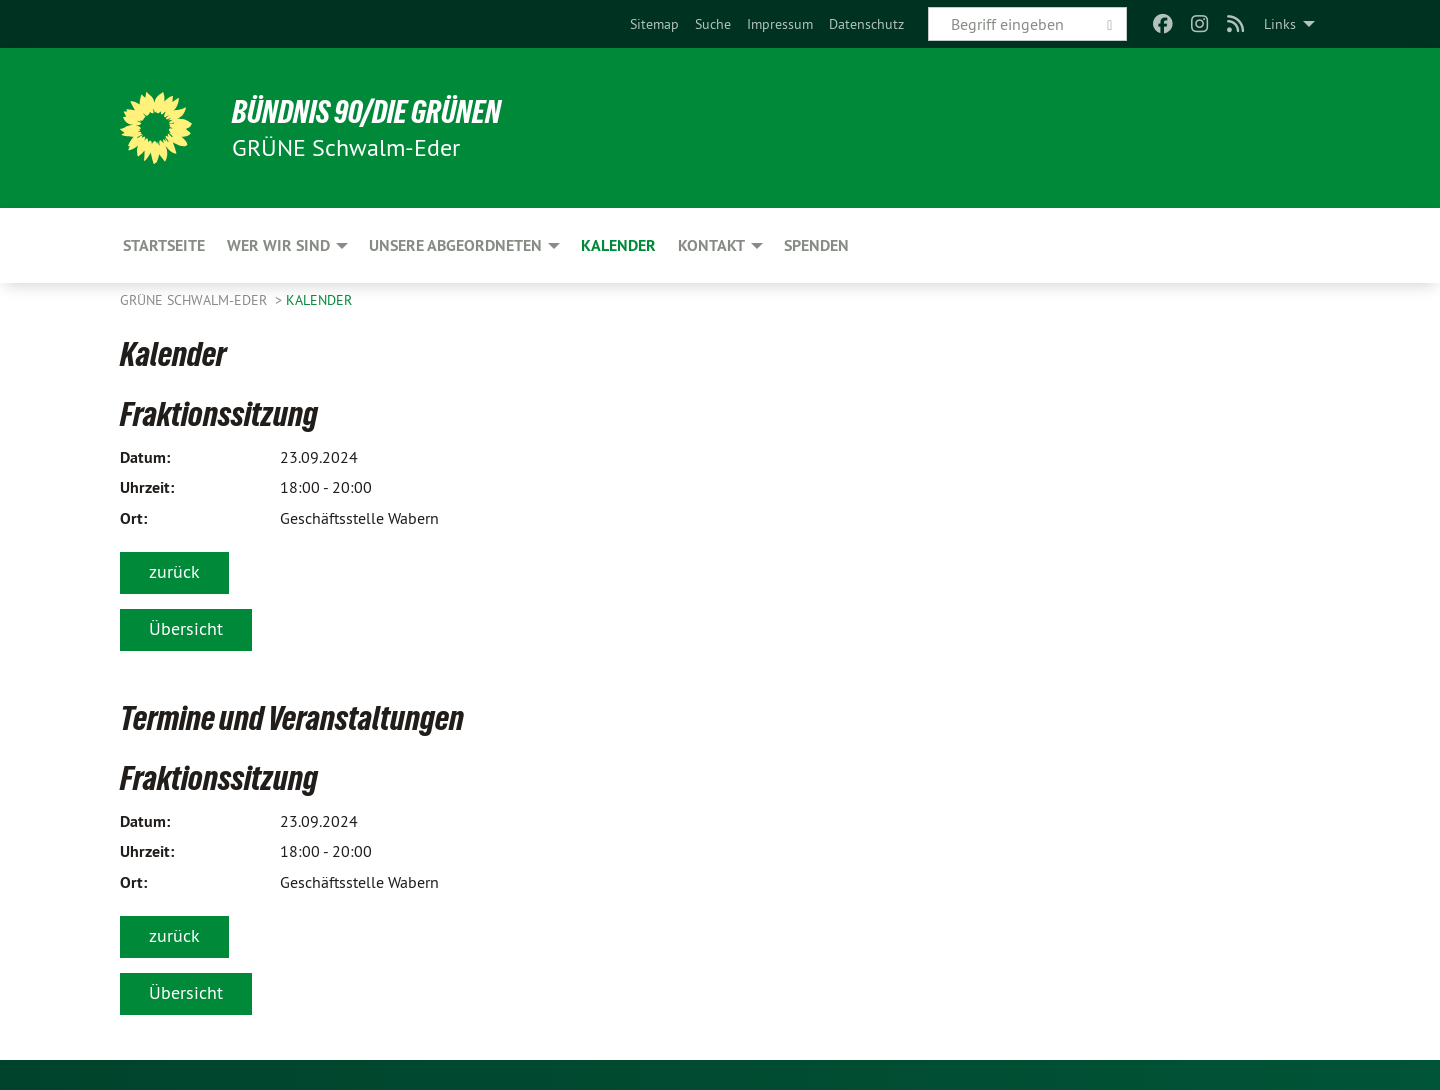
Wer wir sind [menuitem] (278, 245)
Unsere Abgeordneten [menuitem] (455, 245)
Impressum (780, 24)
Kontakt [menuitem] (711, 245)
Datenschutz (866, 24)
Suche (713, 24)
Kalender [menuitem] (618, 245)
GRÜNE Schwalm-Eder (195, 300)
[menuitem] (654, 24)
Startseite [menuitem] (164, 245)
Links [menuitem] (1280, 24)
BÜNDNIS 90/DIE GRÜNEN (366, 112)
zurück (174, 571)
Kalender (319, 300)
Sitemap (654, 24)
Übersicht (186, 628)
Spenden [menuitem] (816, 245)
